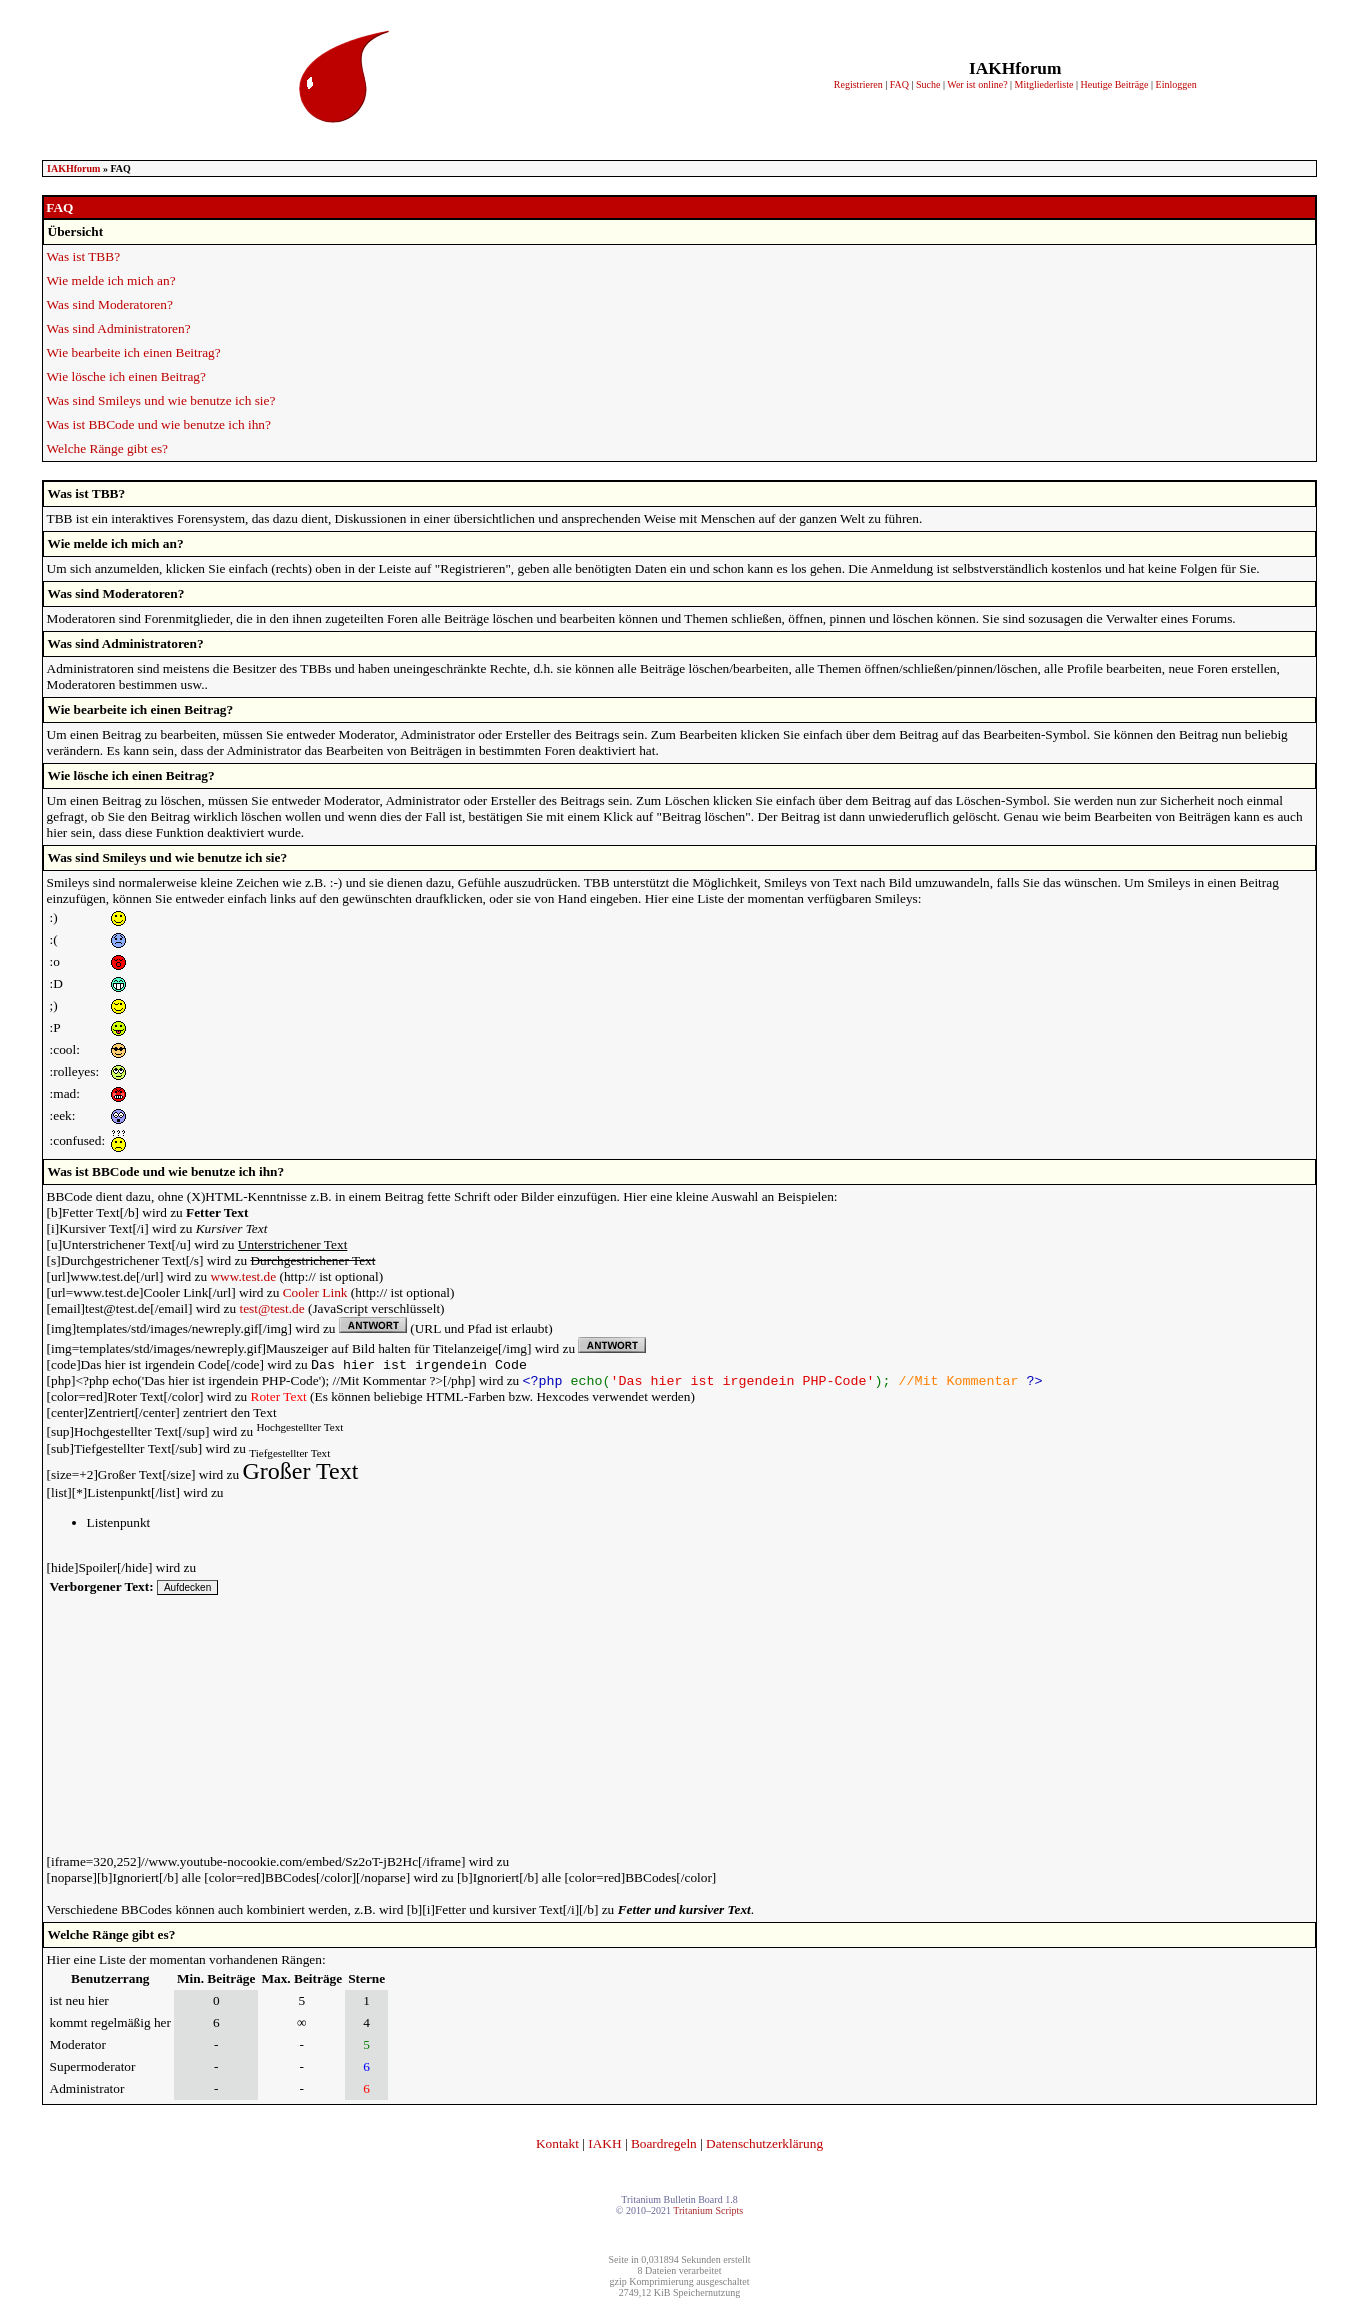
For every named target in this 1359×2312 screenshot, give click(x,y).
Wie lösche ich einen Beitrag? (126, 376)
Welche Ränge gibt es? (107, 448)
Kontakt (557, 2147)
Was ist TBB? (83, 256)
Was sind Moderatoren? (110, 304)
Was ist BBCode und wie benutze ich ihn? (159, 424)
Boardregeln (664, 2147)
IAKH (604, 2147)
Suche (928, 84)
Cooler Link (315, 1292)
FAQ (899, 84)
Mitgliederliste (1044, 84)
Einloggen (1176, 84)
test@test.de (271, 1308)
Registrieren (858, 84)
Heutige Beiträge (1115, 84)
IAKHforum (73, 168)
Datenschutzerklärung (764, 2147)
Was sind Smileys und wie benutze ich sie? (161, 400)
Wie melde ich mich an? (111, 280)
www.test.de (243, 1276)
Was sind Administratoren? (119, 328)
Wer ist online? (977, 84)
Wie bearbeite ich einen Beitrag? (134, 352)
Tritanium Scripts (708, 2214)
